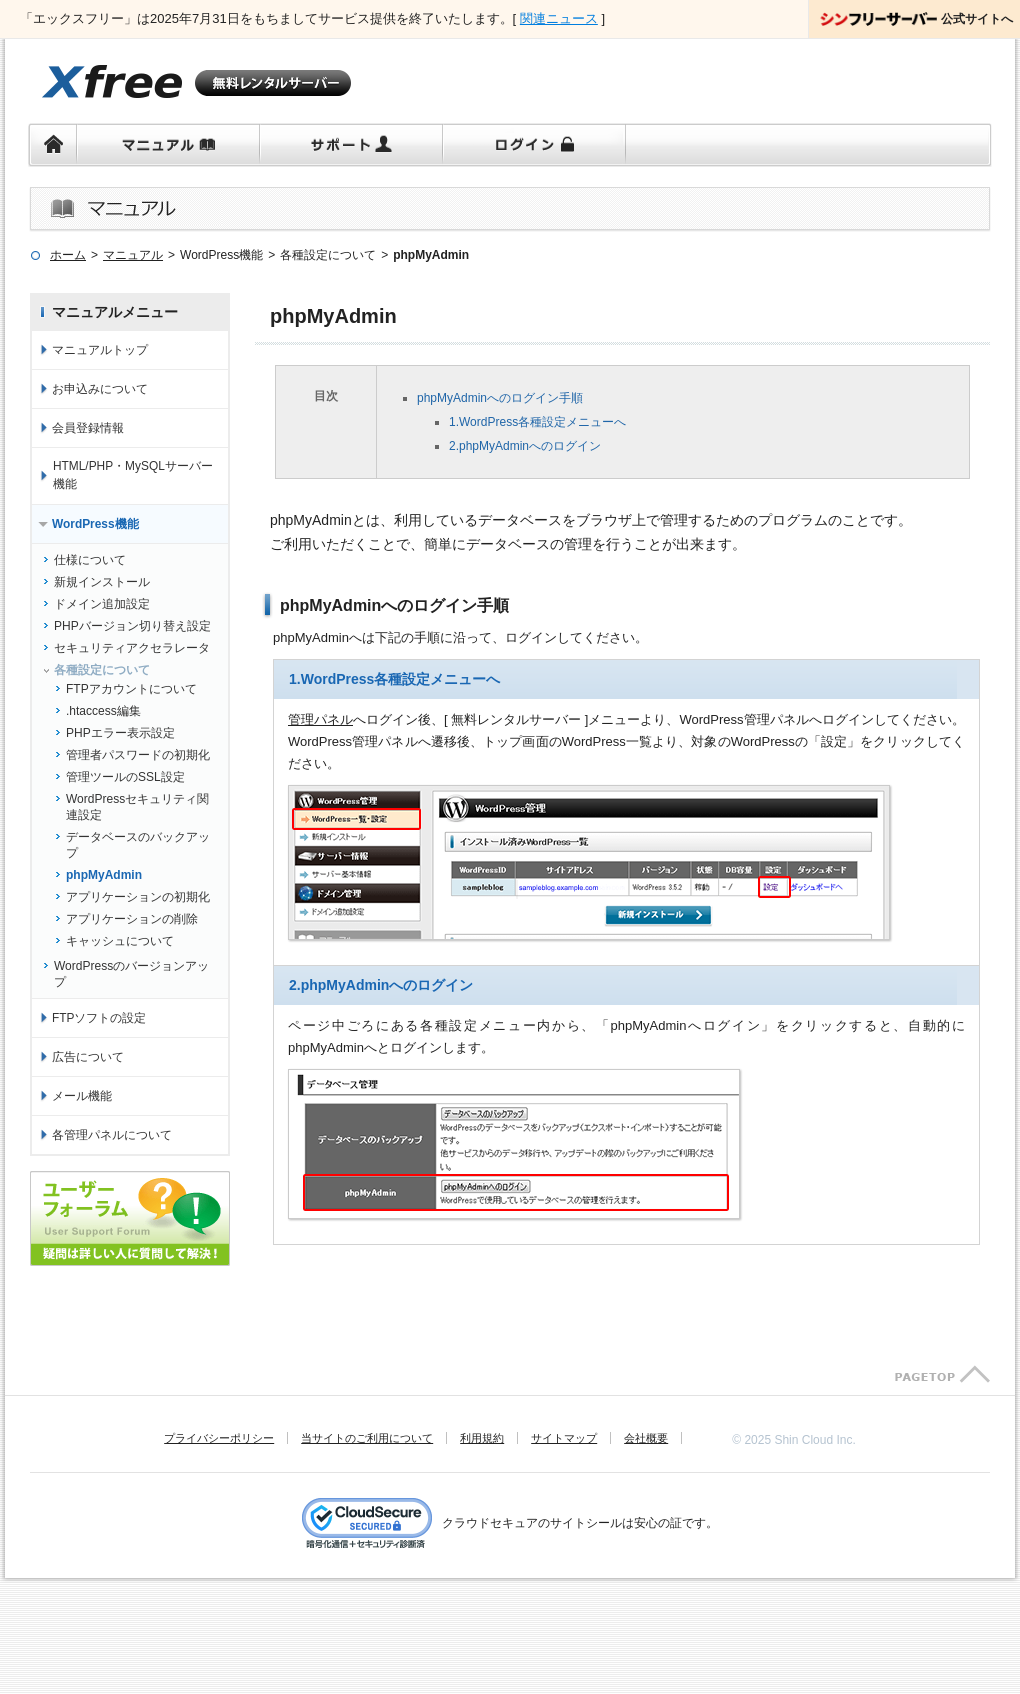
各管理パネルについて (112, 1135)
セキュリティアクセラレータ (132, 648)
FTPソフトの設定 (99, 1018)
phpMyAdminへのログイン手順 (500, 398)
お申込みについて (100, 389)
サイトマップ (564, 1438)
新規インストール (102, 582)
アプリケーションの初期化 (138, 897)
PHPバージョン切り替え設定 (132, 626)
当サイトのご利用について (367, 1438)
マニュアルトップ (100, 350)
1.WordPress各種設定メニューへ (537, 422)
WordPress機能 (95, 524)
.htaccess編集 (103, 711)
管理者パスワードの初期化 (138, 755)
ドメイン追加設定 (102, 604)
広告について (88, 1057)
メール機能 (82, 1096)
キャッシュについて (120, 941)
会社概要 (646, 1438)
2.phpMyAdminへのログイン (525, 446)
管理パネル (320, 719)
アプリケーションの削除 (132, 919)
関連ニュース (559, 18)
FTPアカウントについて (131, 689)
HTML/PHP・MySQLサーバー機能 (133, 475)
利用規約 (482, 1438)
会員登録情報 (88, 428)
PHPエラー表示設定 (120, 733)
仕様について (90, 560)
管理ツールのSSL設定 (125, 777)
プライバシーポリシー (219, 1438)
